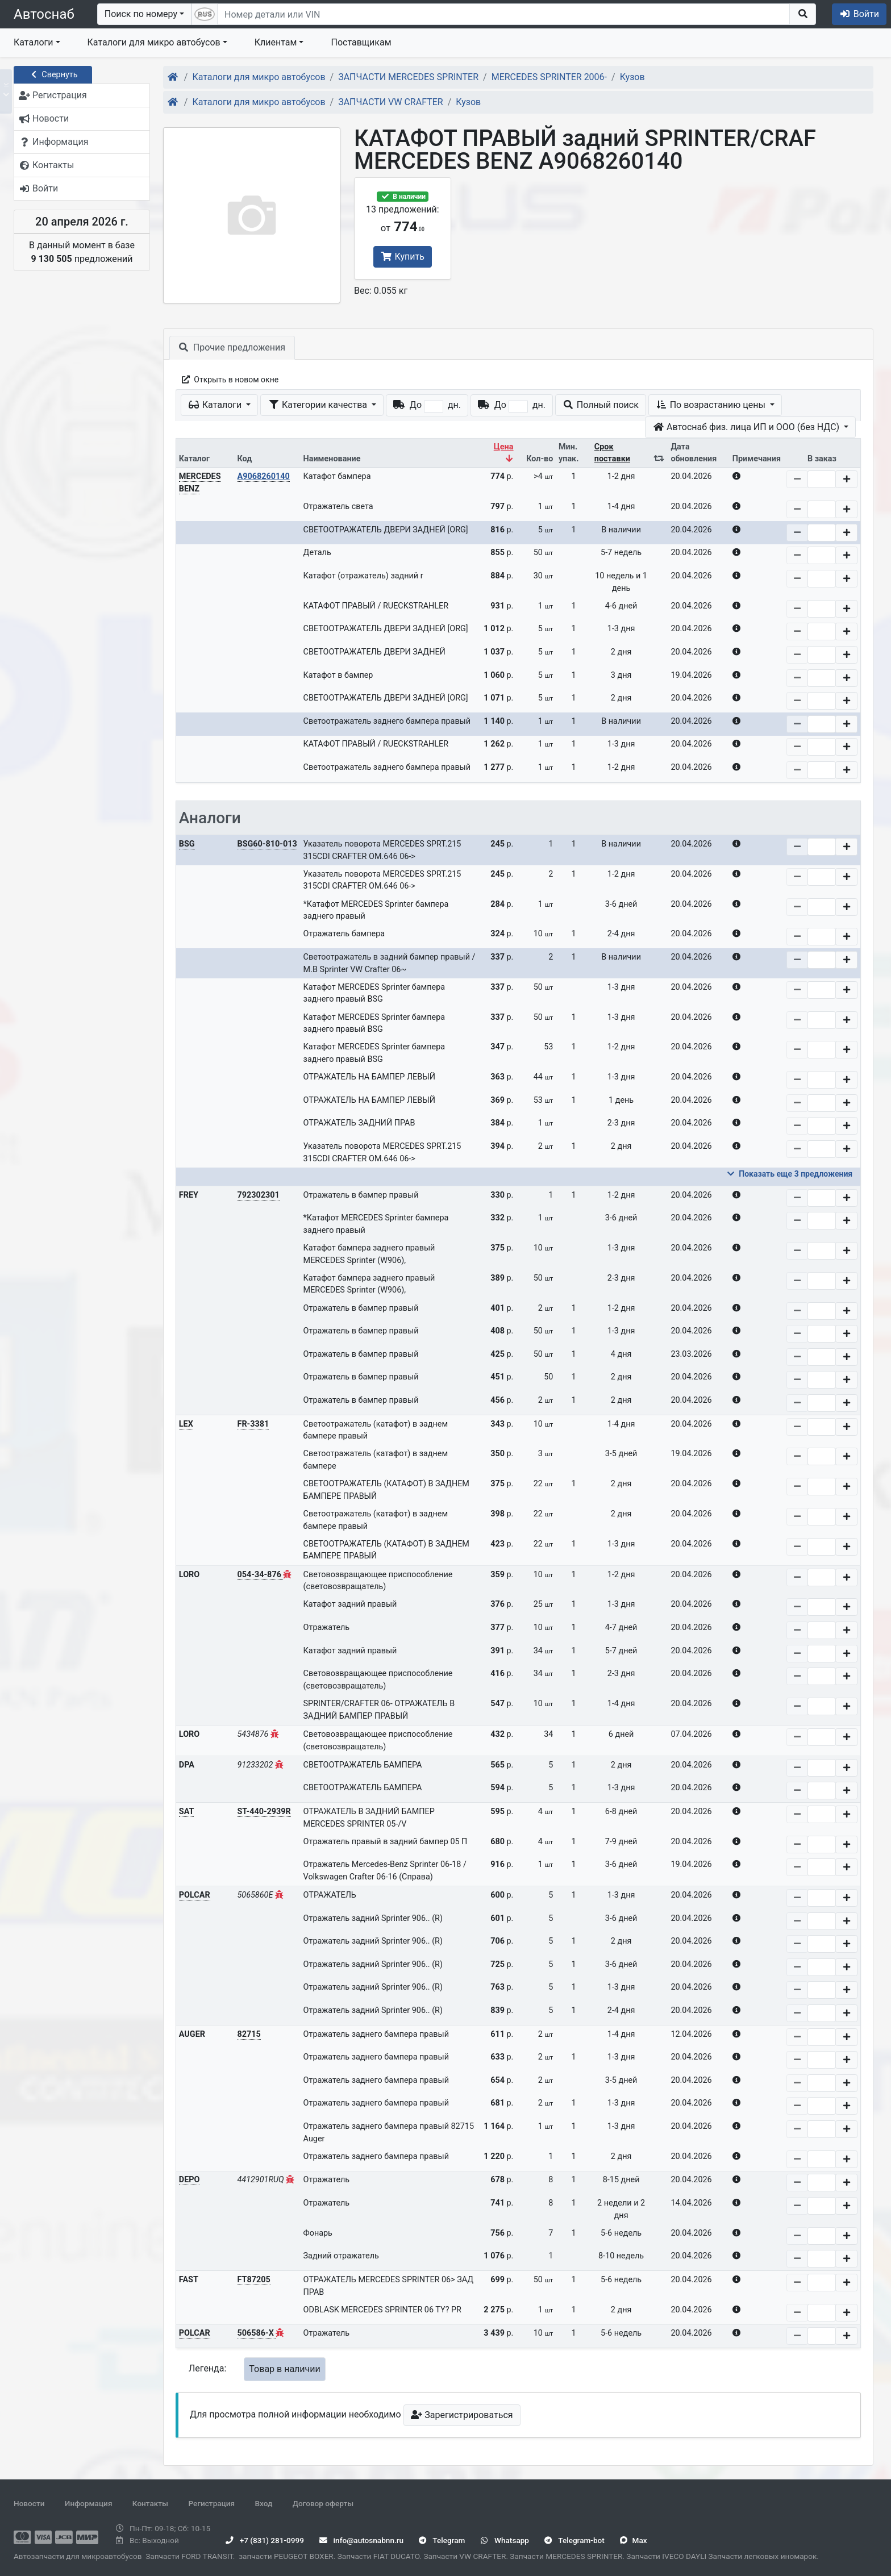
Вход (263, 2503)
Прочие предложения (232, 347)
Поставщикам (361, 42)
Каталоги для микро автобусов (154, 42)
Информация (89, 2503)
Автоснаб (44, 14)
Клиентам (276, 42)
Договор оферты (323, 2503)
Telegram (442, 2540)
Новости (29, 2503)
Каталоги (33, 42)
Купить (402, 256)
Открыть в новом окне (229, 379)
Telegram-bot (574, 2540)
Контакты (150, 2503)
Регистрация (211, 2503)
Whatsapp (505, 2540)
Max (633, 2540)
